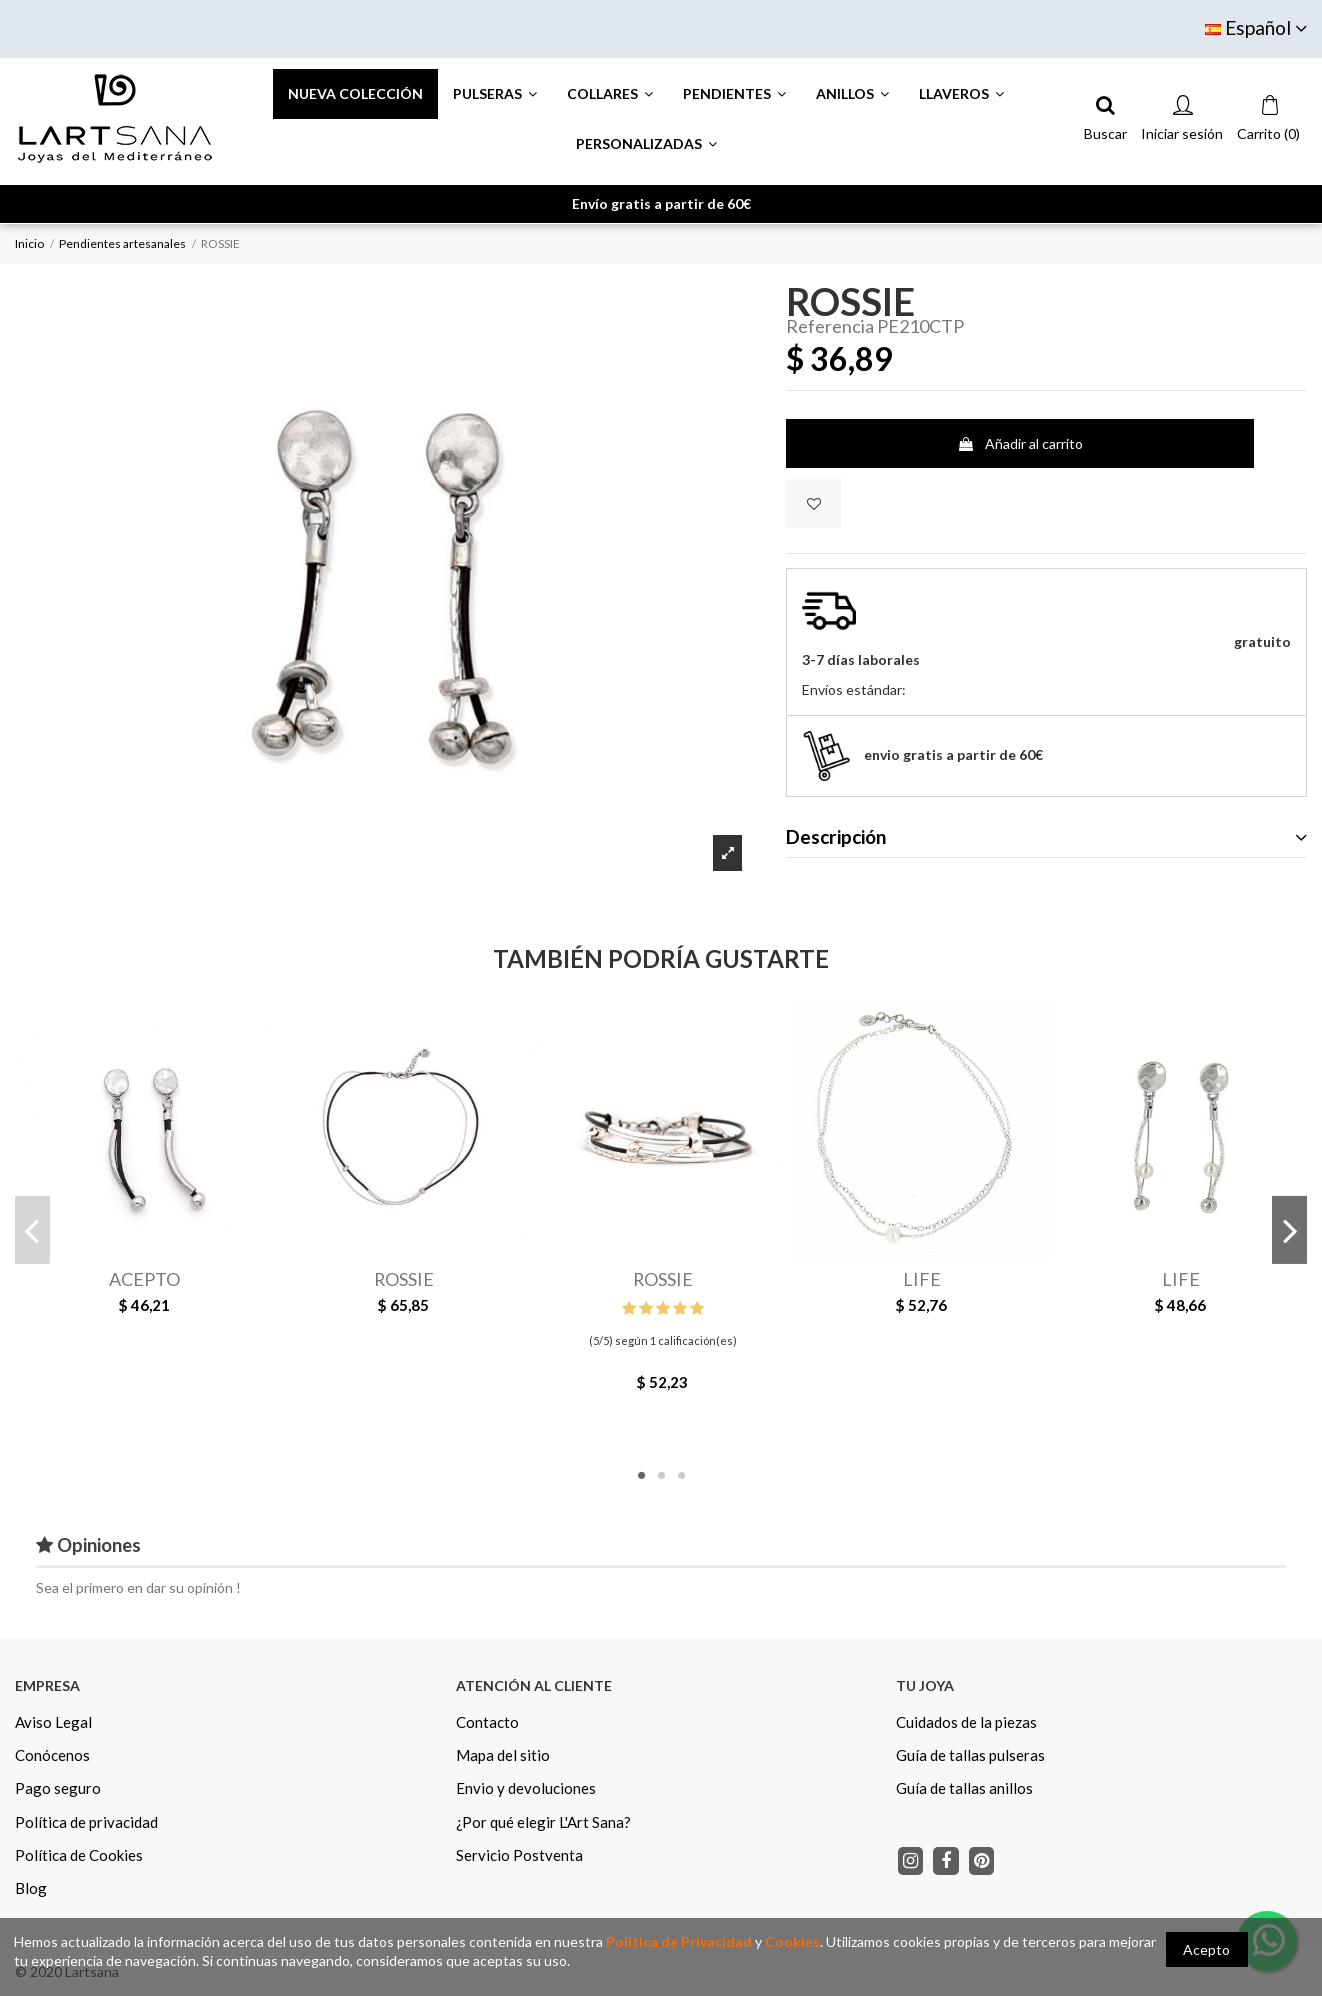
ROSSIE (404, 1279)
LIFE (922, 1279)
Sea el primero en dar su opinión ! (138, 1587)
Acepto (1206, 1949)
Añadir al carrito (1020, 443)
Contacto (487, 1722)
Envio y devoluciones (526, 1788)
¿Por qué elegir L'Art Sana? (543, 1822)
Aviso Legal (53, 1722)
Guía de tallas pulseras (970, 1755)
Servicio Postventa (519, 1855)
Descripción (1046, 837)
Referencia (830, 327)
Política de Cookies (79, 1855)
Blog (31, 1888)
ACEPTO (144, 1279)
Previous (32, 1230)
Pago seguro (58, 1788)
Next (1289, 1230)
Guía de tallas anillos (964, 1788)
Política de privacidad (86, 1822)
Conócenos (52, 1755)
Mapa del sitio (503, 1755)
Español (1256, 27)
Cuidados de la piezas (966, 1722)
